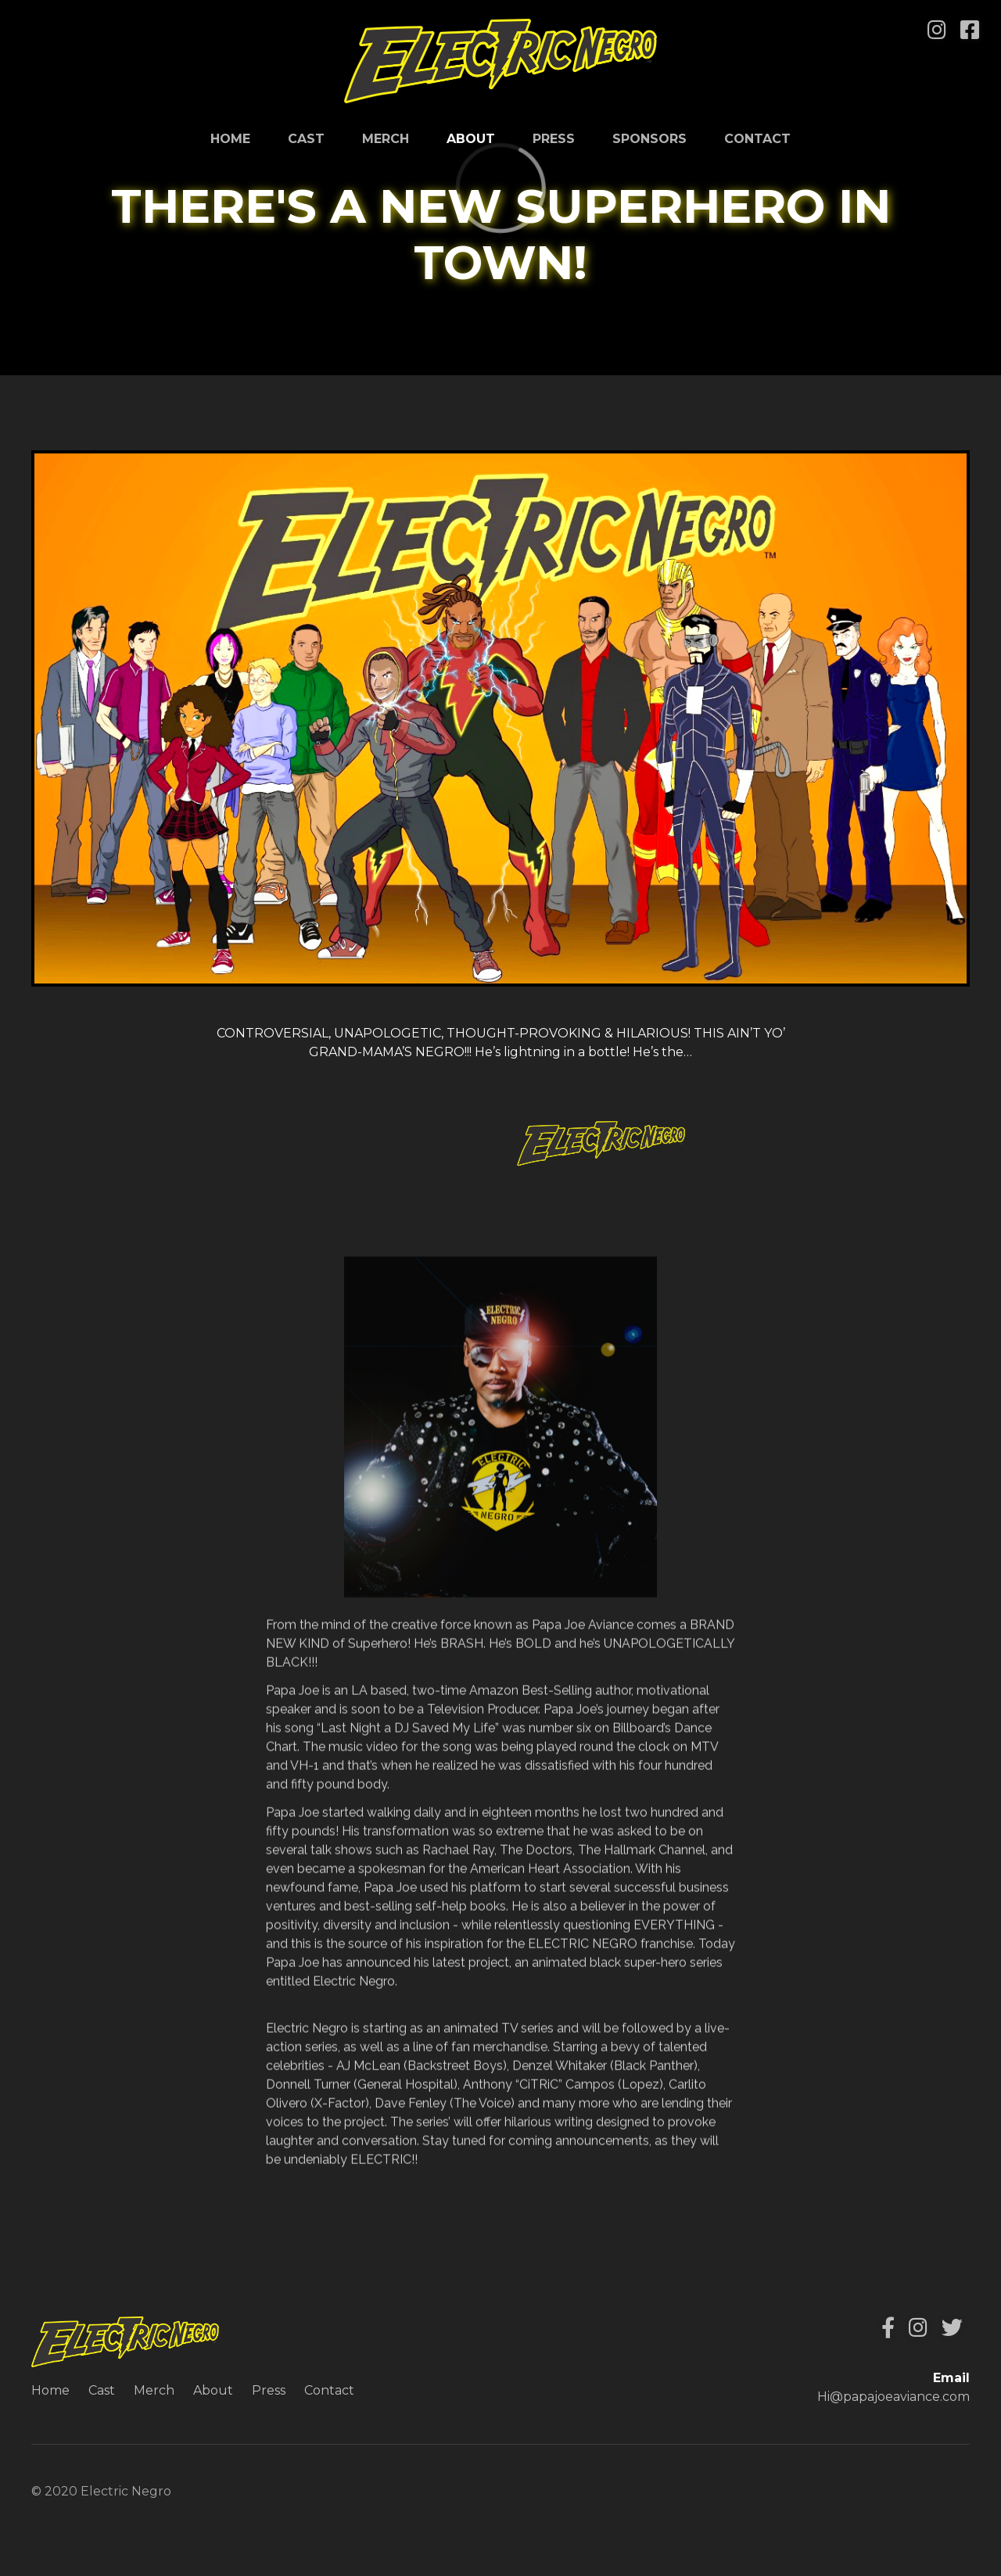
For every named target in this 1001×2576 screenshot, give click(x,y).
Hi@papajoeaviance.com (893, 2396)
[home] (500, 61)
